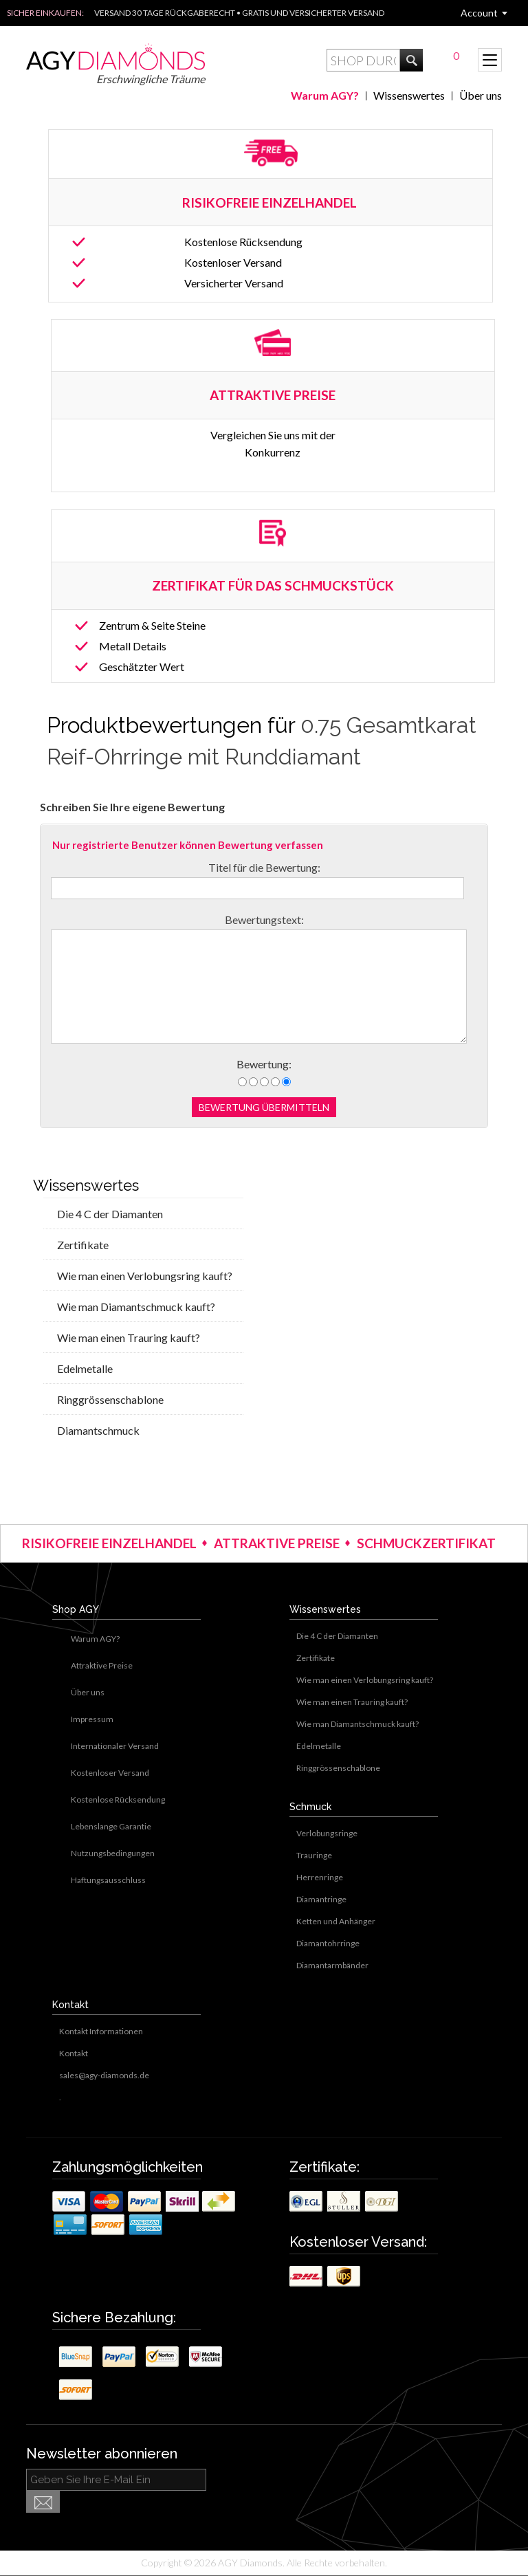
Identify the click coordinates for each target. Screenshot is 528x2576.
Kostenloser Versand (233, 262)
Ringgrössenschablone (110, 1399)
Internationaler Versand (115, 1746)
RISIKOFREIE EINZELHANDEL (271, 202)
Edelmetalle (85, 1368)
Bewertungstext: (264, 919)
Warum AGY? (325, 95)
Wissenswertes (409, 95)
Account (479, 13)
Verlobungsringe (327, 1833)
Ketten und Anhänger (335, 1921)
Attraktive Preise (102, 1665)
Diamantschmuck (98, 1430)
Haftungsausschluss (108, 1880)
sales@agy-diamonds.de (104, 2075)
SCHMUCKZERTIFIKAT (426, 1543)
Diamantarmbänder (332, 1965)
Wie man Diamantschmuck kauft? (136, 1306)
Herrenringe (319, 1877)
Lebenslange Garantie (111, 1826)
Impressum (92, 1719)
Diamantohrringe (328, 1943)
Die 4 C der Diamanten (110, 1213)
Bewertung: (264, 1063)
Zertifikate (83, 1244)
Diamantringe (321, 1899)
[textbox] (363, 60)
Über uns (480, 95)
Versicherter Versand (233, 282)
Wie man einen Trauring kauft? (128, 1337)
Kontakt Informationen (101, 2031)
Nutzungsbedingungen (113, 1853)
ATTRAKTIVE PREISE (277, 1543)
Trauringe (314, 1855)
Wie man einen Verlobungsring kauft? (144, 1275)
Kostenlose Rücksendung (243, 241)
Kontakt (73, 2053)
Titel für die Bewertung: (264, 867)
